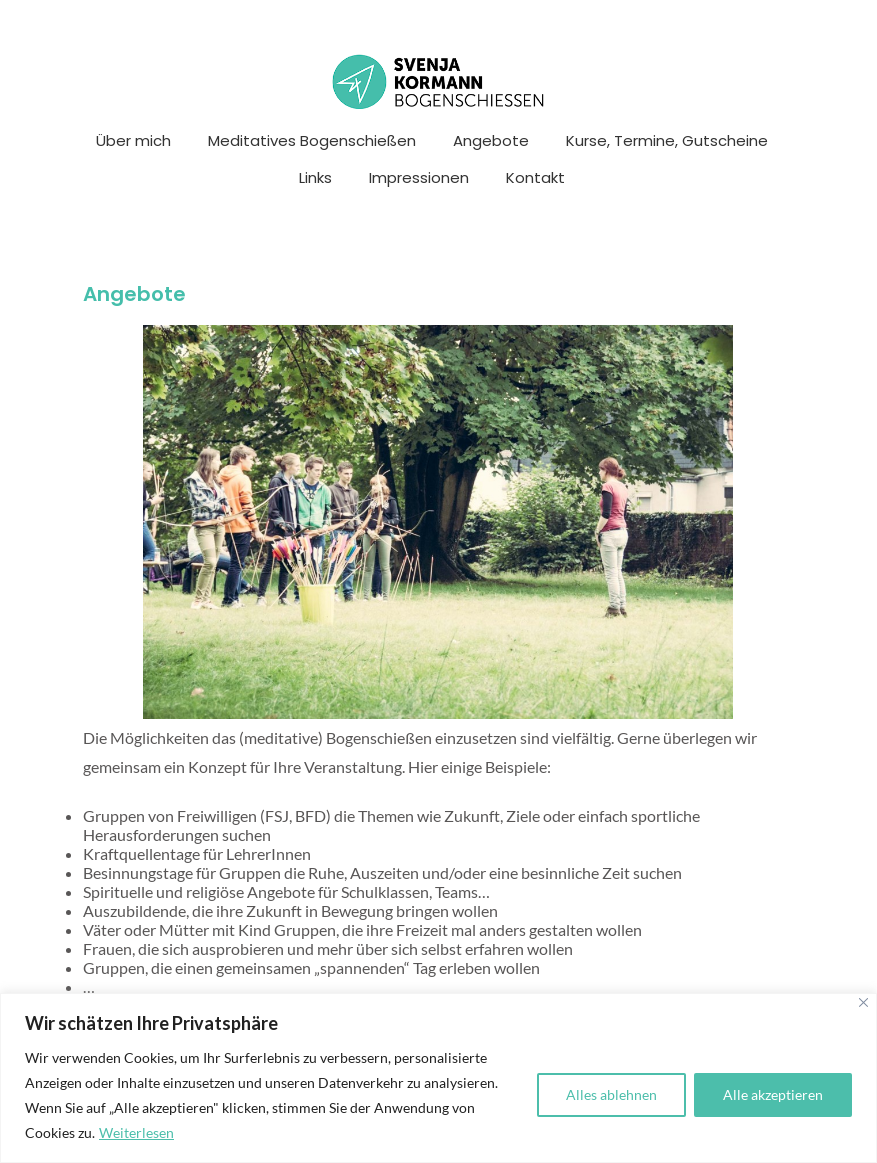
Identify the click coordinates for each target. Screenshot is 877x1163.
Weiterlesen (136, 1132)
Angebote (491, 140)
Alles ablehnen (611, 1094)
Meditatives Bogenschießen (312, 140)
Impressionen (419, 177)
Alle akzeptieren (773, 1094)
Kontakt (535, 177)
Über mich (133, 140)
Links (315, 177)
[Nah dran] (863, 1002)
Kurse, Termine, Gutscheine (667, 140)
